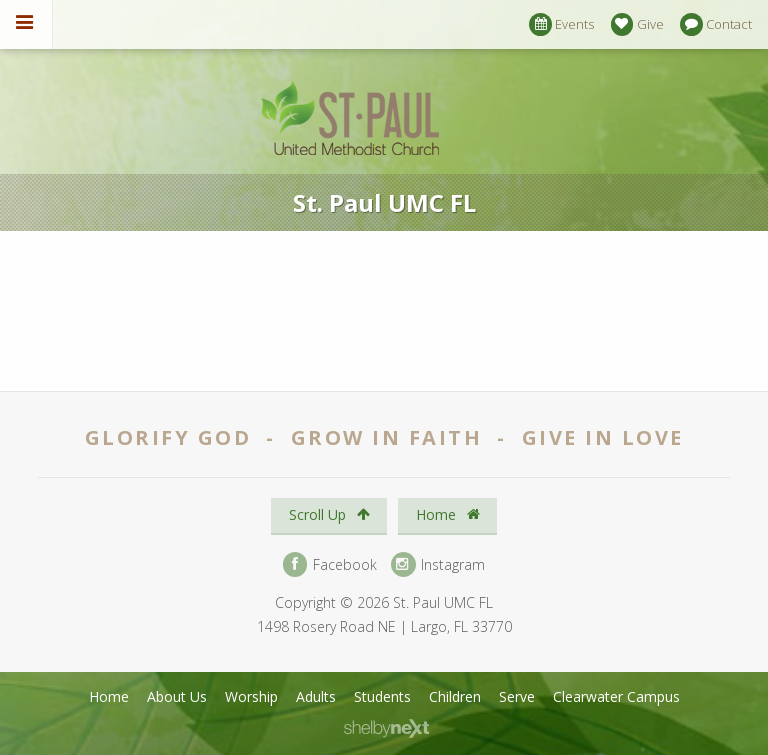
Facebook (330, 564)
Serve (517, 696)
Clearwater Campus (616, 696)
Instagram (438, 564)
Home (448, 514)
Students (382, 696)
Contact (716, 24)
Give (637, 24)
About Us (177, 696)
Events (561, 24)
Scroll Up (329, 514)
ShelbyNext (386, 729)
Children (455, 696)
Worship (251, 696)
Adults (316, 696)
